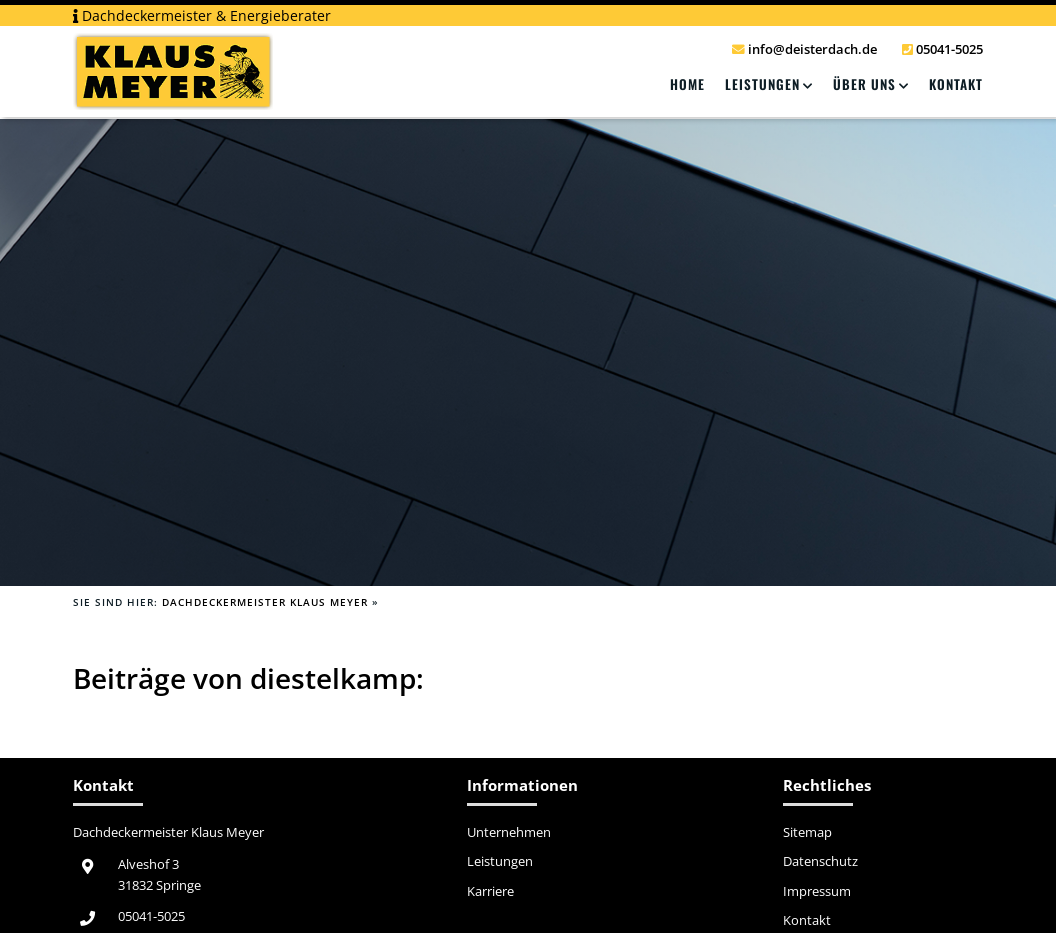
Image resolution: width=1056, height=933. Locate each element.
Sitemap (807, 833)
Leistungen (762, 84)
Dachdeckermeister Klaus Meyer (265, 602)
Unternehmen (509, 833)
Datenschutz (820, 862)
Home (687, 84)
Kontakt (956, 84)
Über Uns (864, 84)
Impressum (817, 892)
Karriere (490, 892)
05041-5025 (151, 916)
